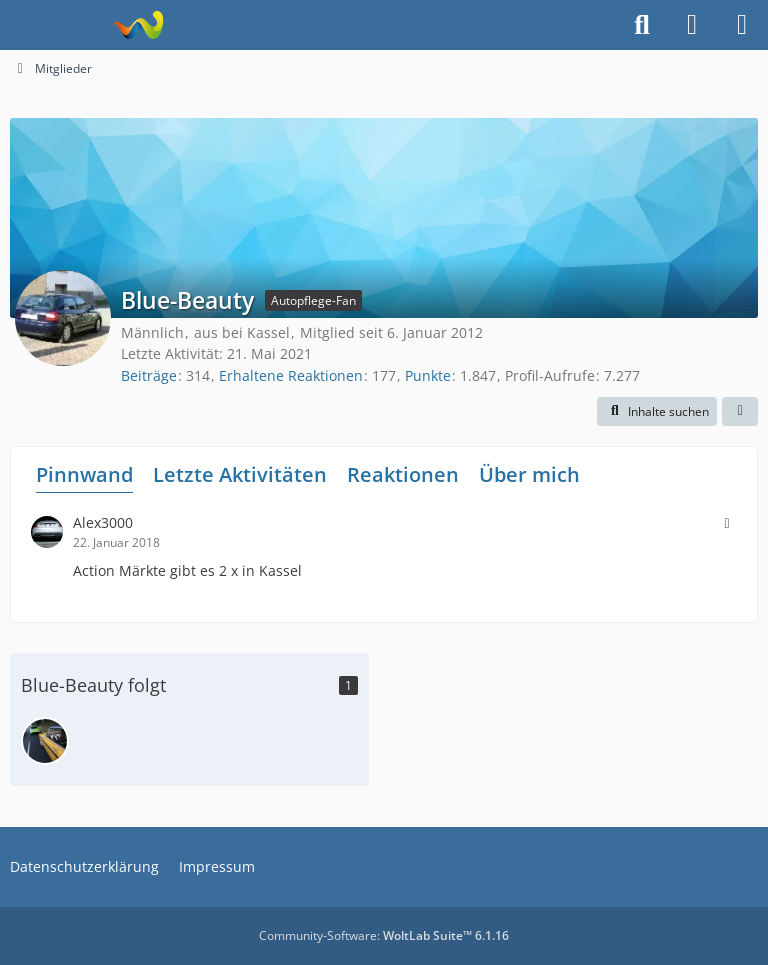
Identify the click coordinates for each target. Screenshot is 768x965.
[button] (657, 412)
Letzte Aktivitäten (240, 474)
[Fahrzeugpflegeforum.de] (137, 25)
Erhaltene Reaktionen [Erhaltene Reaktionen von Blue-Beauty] (291, 375)
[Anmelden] (692, 25)
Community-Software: (384, 935)
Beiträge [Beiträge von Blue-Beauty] (149, 375)
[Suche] (642, 25)
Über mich (529, 474)
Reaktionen (403, 474)
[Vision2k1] (45, 741)
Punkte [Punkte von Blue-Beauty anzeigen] (428, 375)
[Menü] (742, 25)
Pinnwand (84, 474)
